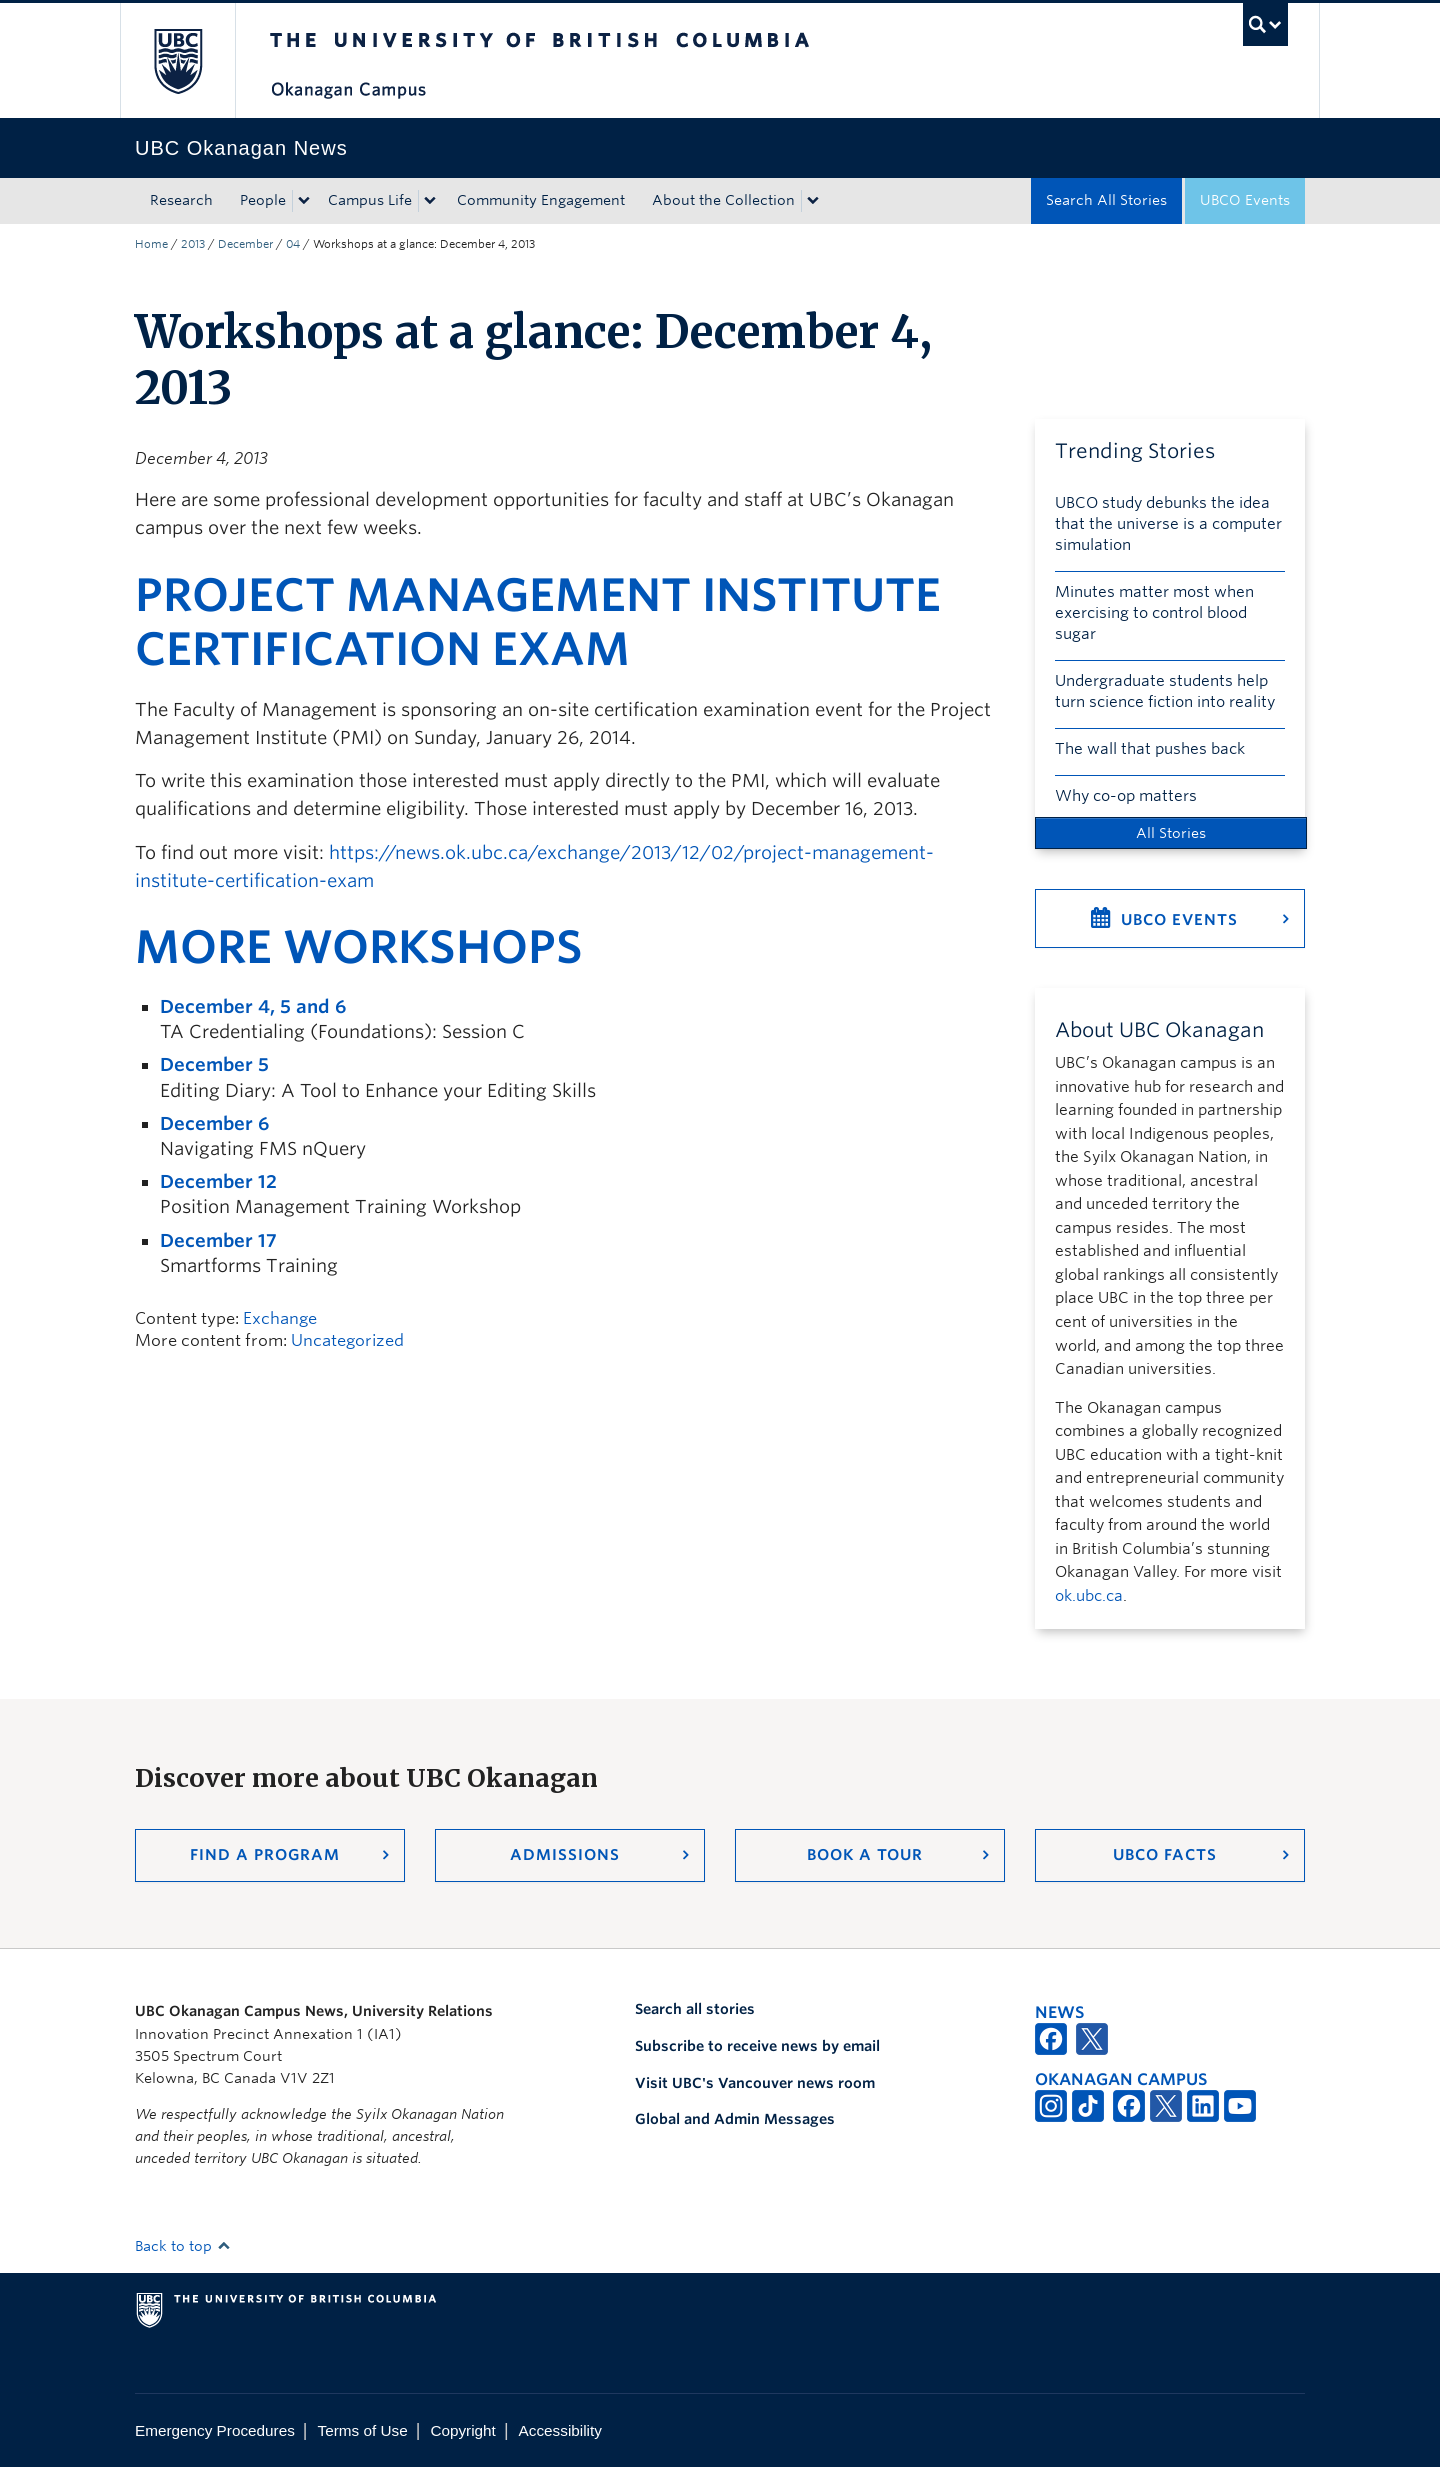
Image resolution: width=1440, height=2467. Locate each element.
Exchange (280, 1318)
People (263, 200)
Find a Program (265, 1855)
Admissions (565, 1855)
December (245, 244)
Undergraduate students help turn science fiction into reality (1165, 691)
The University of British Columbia (177, 60)
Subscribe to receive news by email (757, 2046)
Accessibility (560, 2430)
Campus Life (370, 200)
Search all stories (695, 2009)
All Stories (1171, 833)
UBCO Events (1245, 200)
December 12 (218, 1181)
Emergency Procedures (215, 2430)
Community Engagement (541, 200)
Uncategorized (347, 1340)
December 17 (218, 1240)
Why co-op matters (1126, 796)
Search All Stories (1106, 200)
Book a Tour (865, 1855)
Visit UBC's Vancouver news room (755, 2083)
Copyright (462, 2430)
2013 (193, 244)
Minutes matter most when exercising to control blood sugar (1154, 613)
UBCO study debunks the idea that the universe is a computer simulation (1168, 524)
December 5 (214, 1064)
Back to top (183, 2246)
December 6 (214, 1123)
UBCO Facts (1165, 1855)
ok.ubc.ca (1089, 1596)
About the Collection (723, 200)
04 (293, 244)
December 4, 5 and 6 (253, 1006)
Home (151, 244)
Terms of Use (363, 2430)
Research (181, 200)
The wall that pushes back (1150, 749)
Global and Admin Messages (735, 2119)
